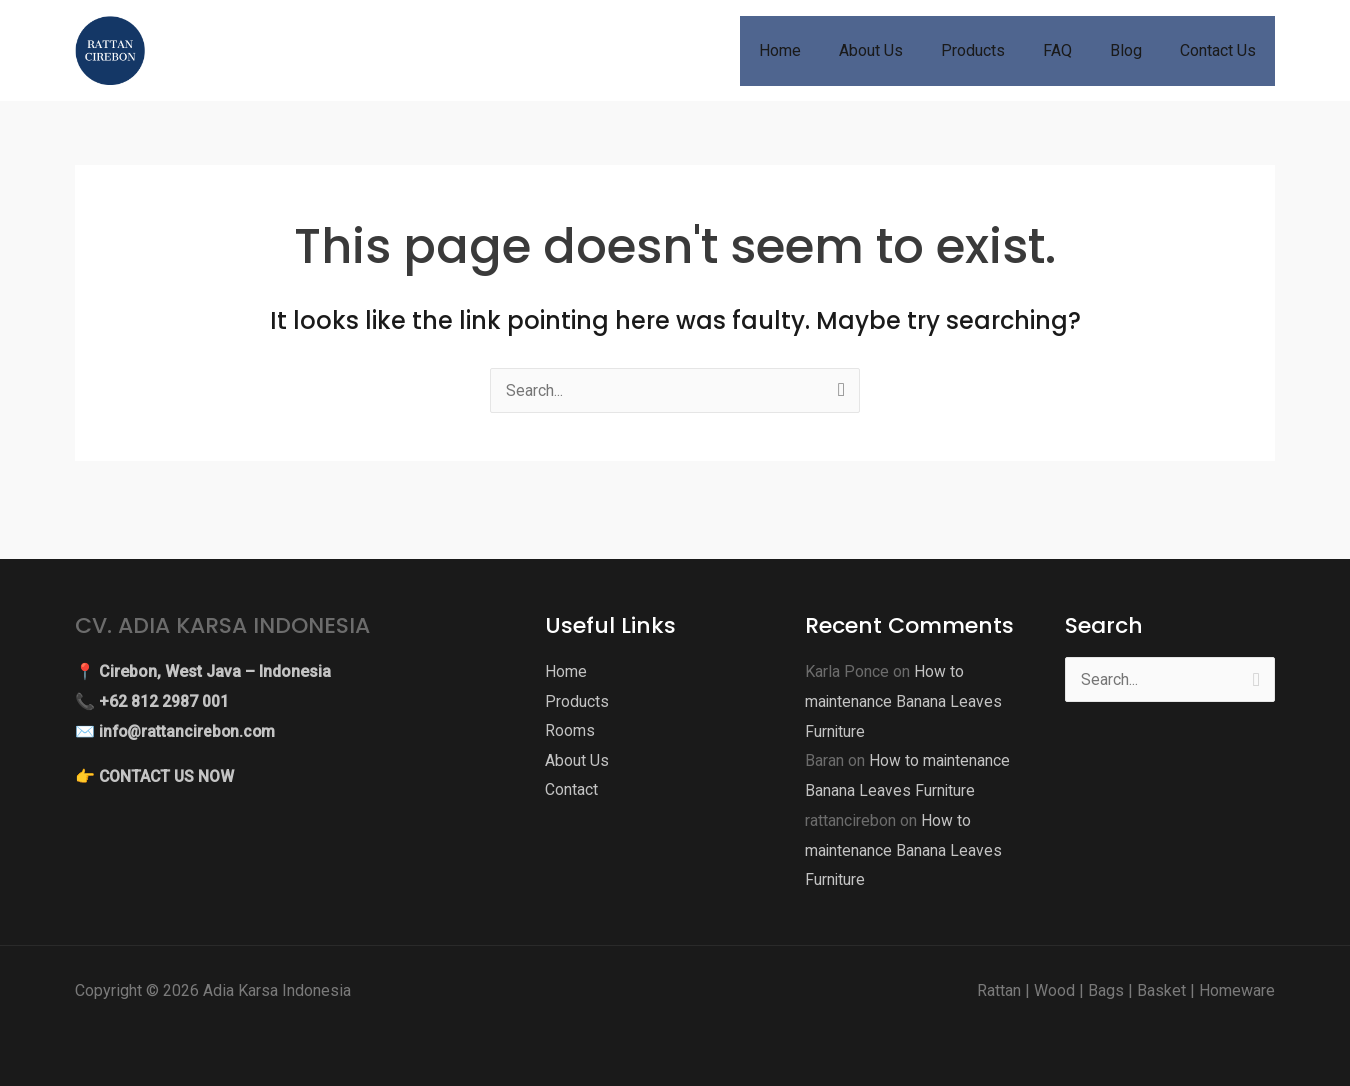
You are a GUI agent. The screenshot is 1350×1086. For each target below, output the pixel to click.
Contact (571, 790)
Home (566, 671)
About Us (577, 760)
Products (577, 701)
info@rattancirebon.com (189, 731)
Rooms (570, 731)
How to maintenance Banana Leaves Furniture (904, 701)
